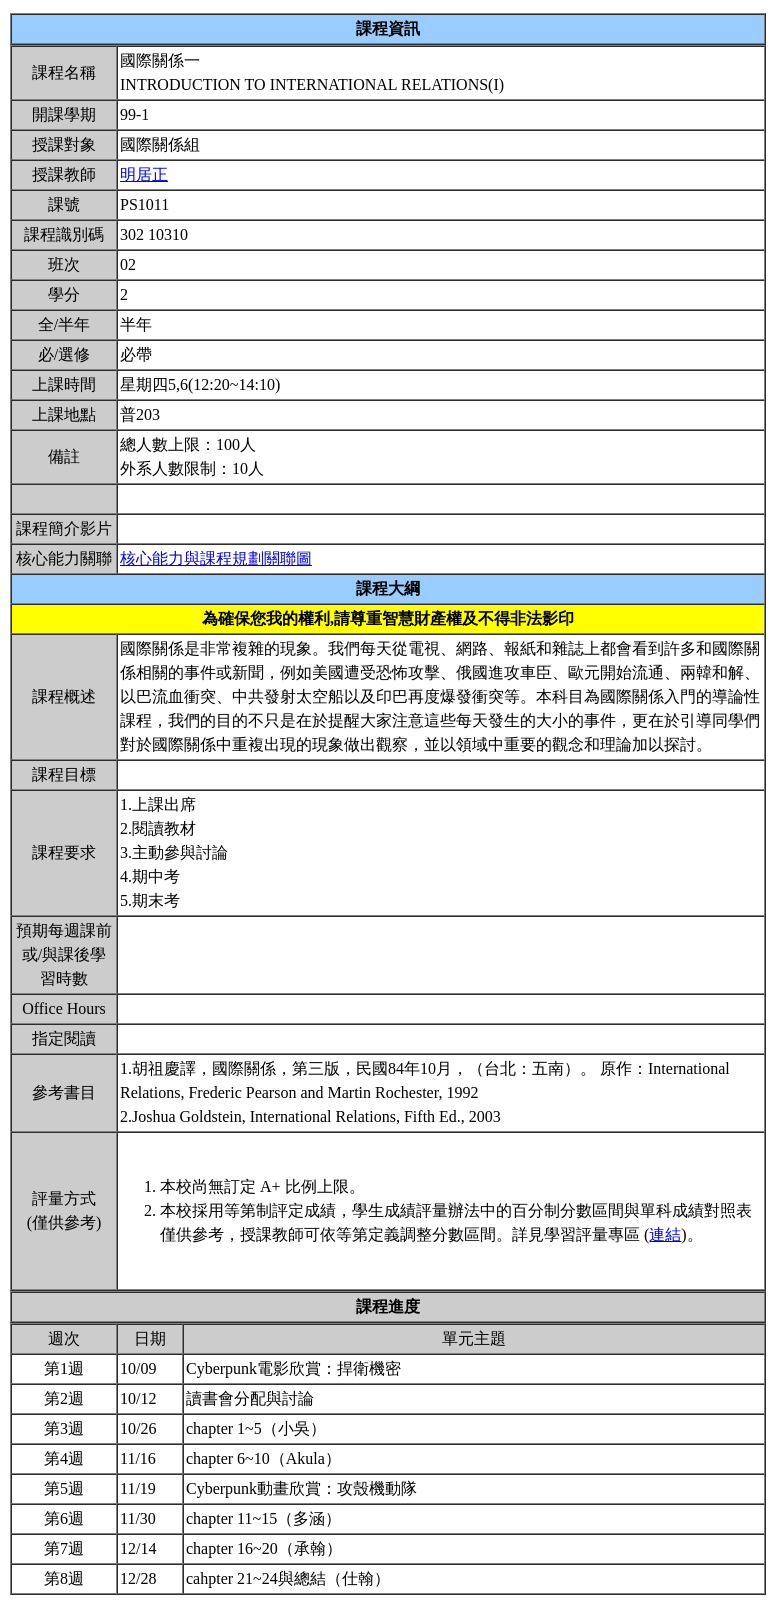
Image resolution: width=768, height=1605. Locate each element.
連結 (665, 1234)
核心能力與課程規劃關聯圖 (216, 558)
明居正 (144, 174)
